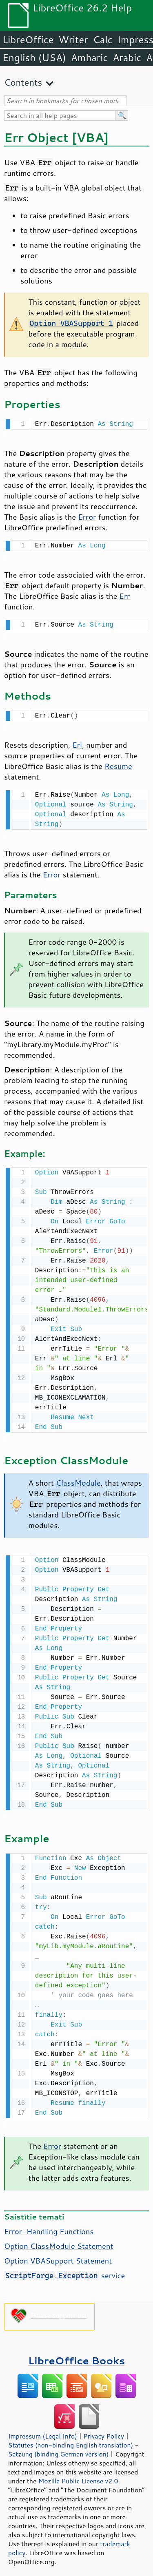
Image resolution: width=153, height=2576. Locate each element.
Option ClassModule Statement (58, 2239)
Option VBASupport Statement (58, 2254)
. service (64, 2269)
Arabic (127, 57)
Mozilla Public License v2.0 (78, 2474)
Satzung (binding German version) (58, 2447)
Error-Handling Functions (49, 2224)
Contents (23, 82)
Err (124, 594)
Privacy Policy (103, 2429)
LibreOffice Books (76, 2354)
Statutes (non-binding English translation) (70, 2438)
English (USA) (34, 57)
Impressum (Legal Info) (42, 2429)
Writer (73, 40)
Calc (103, 40)
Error (87, 516)
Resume (118, 763)
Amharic (89, 57)
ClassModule (78, 1478)
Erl (77, 741)
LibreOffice (27, 40)
